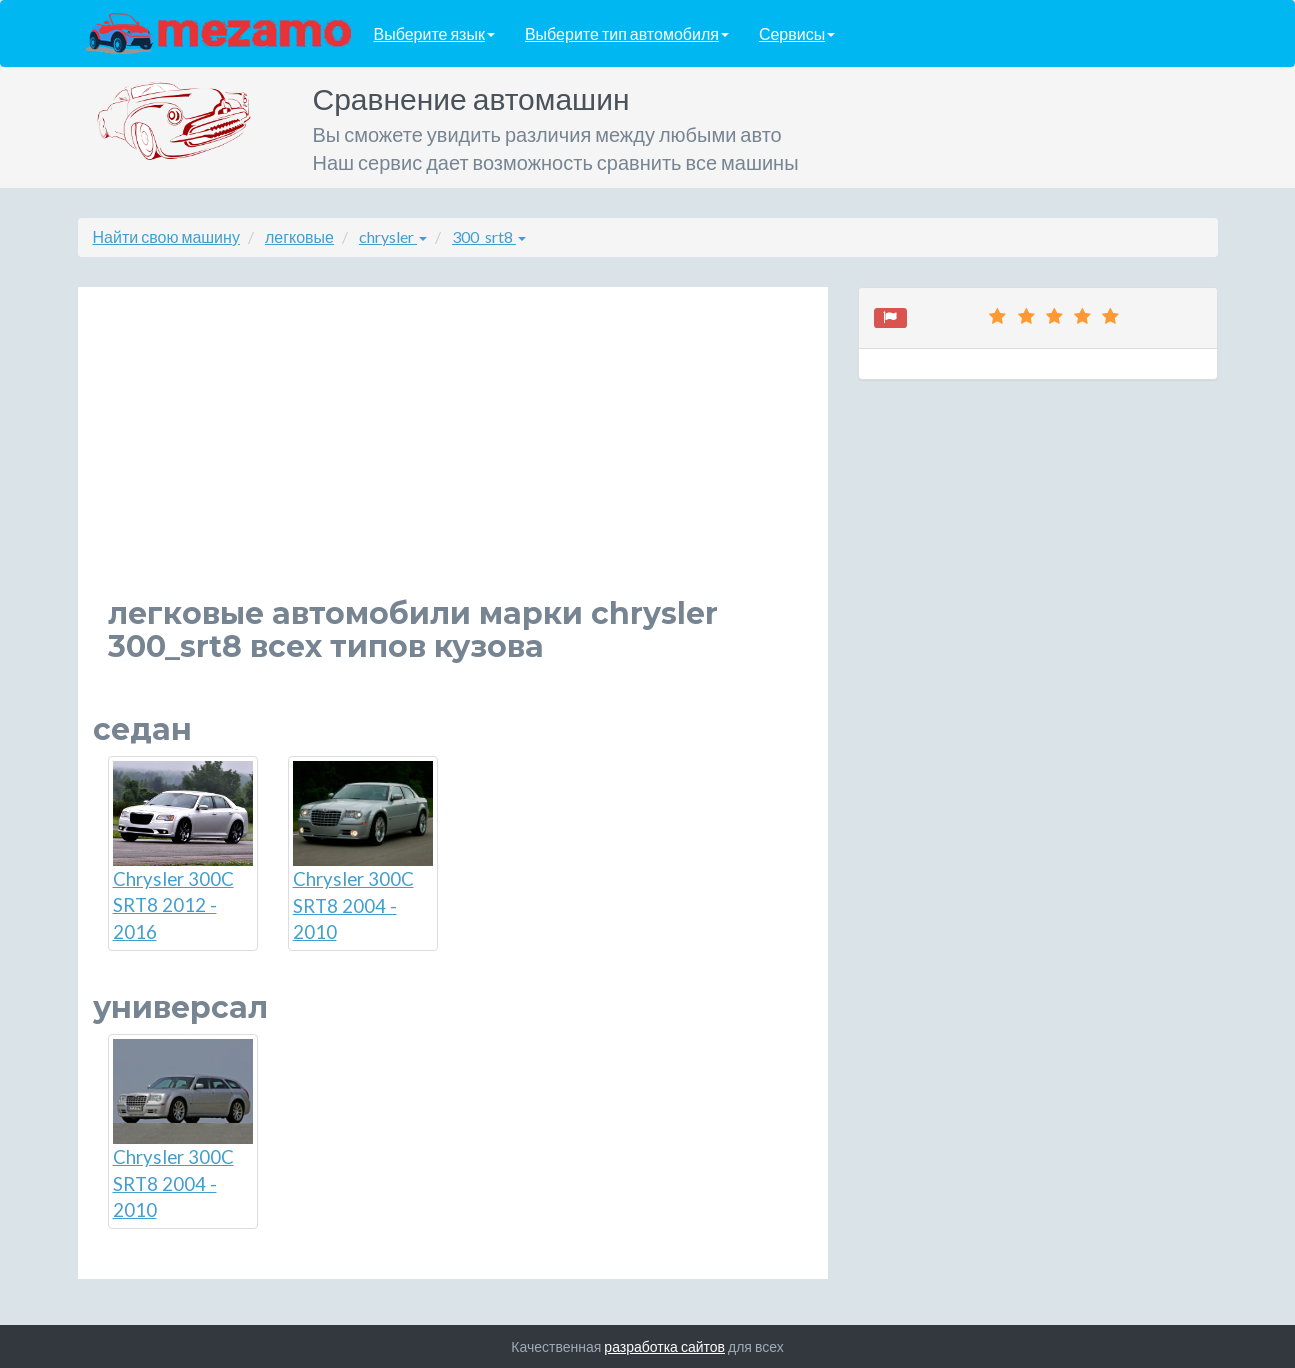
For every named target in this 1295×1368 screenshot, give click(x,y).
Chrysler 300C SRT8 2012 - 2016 (183, 852)
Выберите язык (434, 33)
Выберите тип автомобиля (627, 33)
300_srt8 (489, 236)
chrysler (393, 236)
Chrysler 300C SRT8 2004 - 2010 (363, 852)
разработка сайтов (664, 1346)
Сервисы (797, 33)
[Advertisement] (453, 457)
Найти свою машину (166, 236)
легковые (299, 236)
